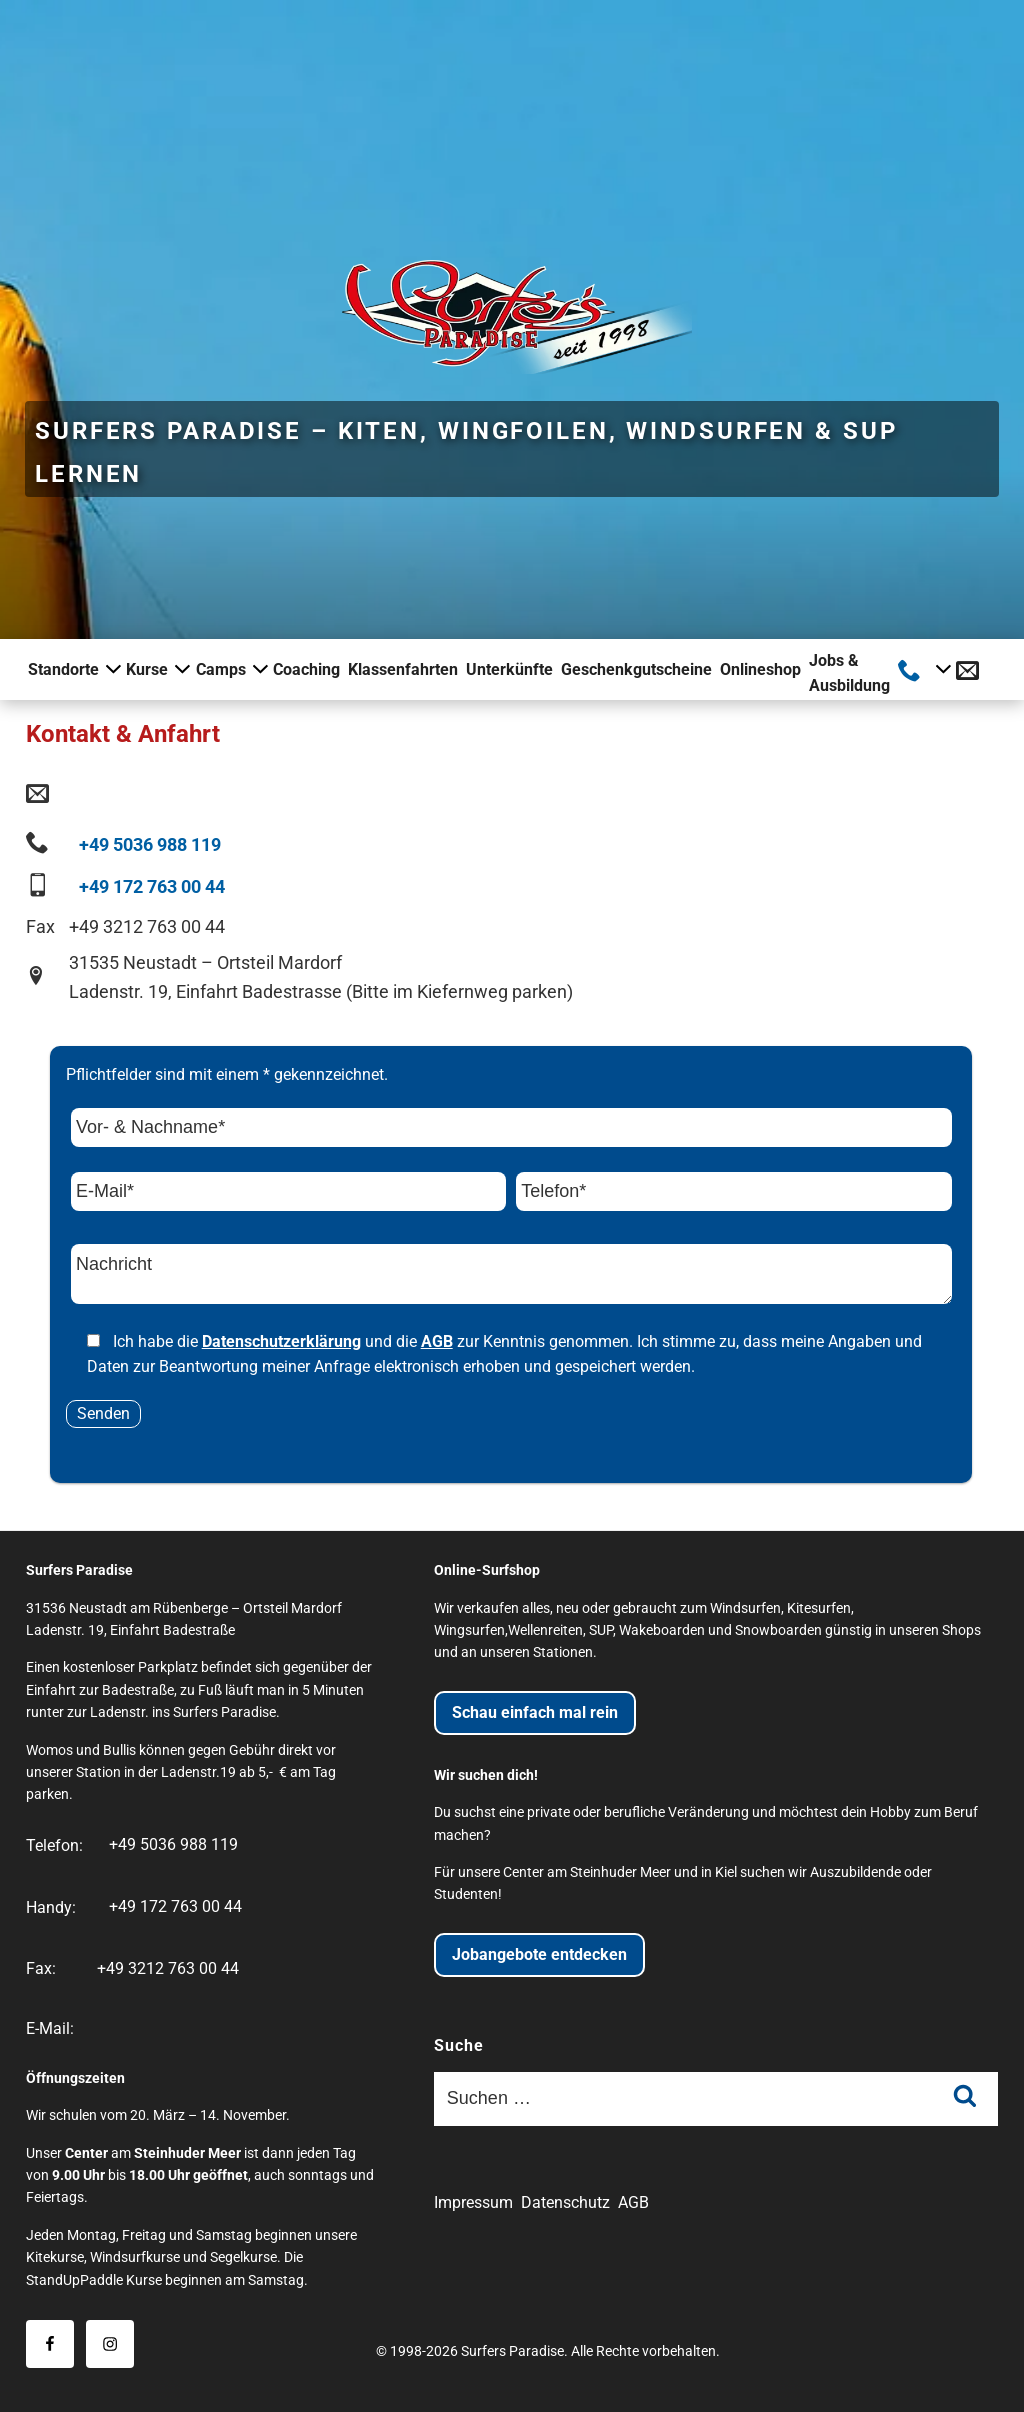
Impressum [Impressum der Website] (473, 2202)
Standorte (73, 668)
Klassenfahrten (403, 669)
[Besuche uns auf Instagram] (110, 2344)
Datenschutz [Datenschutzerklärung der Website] (565, 2202)
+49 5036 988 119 (150, 844)
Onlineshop (760, 669)
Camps (230, 668)
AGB (437, 1341)
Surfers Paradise (512, 2351)
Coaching (306, 669)
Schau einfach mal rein (535, 1712)
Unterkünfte (509, 669)
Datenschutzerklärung (281, 1341)
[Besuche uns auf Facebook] (50, 2344)
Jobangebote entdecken (539, 1954)
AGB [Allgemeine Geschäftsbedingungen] (633, 2202)
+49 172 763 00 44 (152, 886)
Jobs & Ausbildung (849, 673)
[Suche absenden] (965, 2099)
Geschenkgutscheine (636, 669)
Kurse (156, 668)
